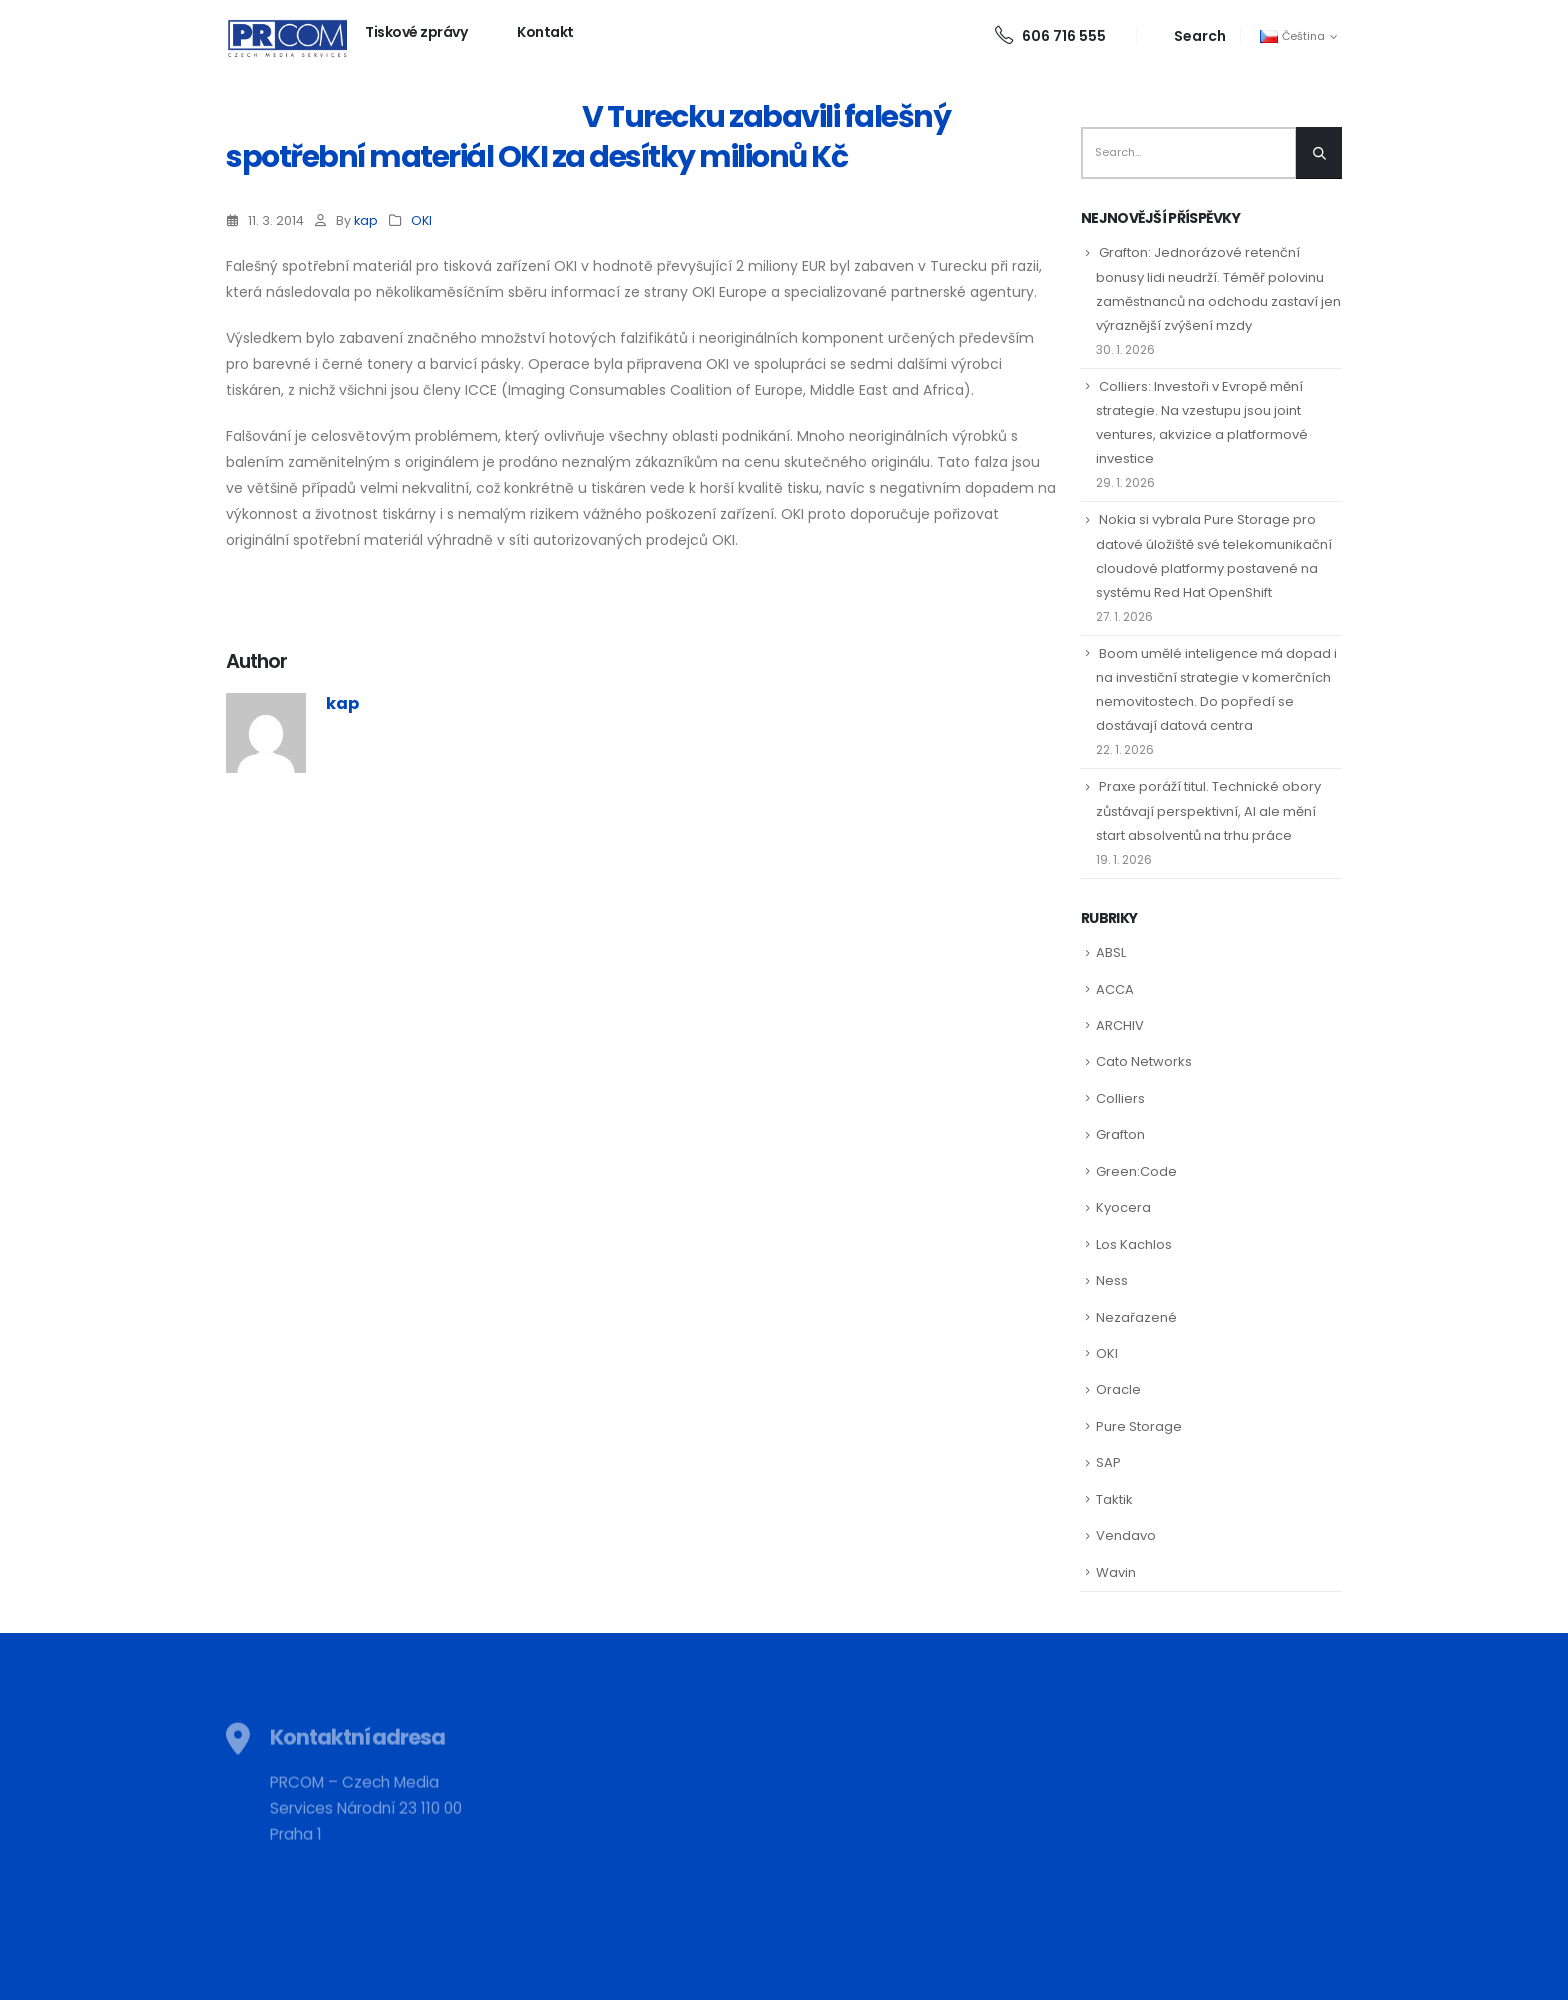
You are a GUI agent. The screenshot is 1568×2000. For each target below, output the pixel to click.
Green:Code (1136, 1171)
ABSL (1111, 952)
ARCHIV (1120, 1025)
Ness (1112, 1280)
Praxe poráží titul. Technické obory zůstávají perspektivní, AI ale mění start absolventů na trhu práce (1208, 810)
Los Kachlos (1134, 1244)
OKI (421, 220)
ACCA (1115, 989)
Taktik (1114, 1499)
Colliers (1120, 1098)
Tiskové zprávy (416, 32)
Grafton (1120, 1134)
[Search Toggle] (1188, 35)
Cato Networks (1144, 1061)
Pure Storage (1139, 1426)
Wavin (1116, 1572)
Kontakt (545, 32)
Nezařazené (1136, 1317)
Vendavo (1126, 1535)
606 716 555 (1050, 36)
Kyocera (1123, 1207)
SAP (1108, 1462)
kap (366, 220)
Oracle (1118, 1389)
